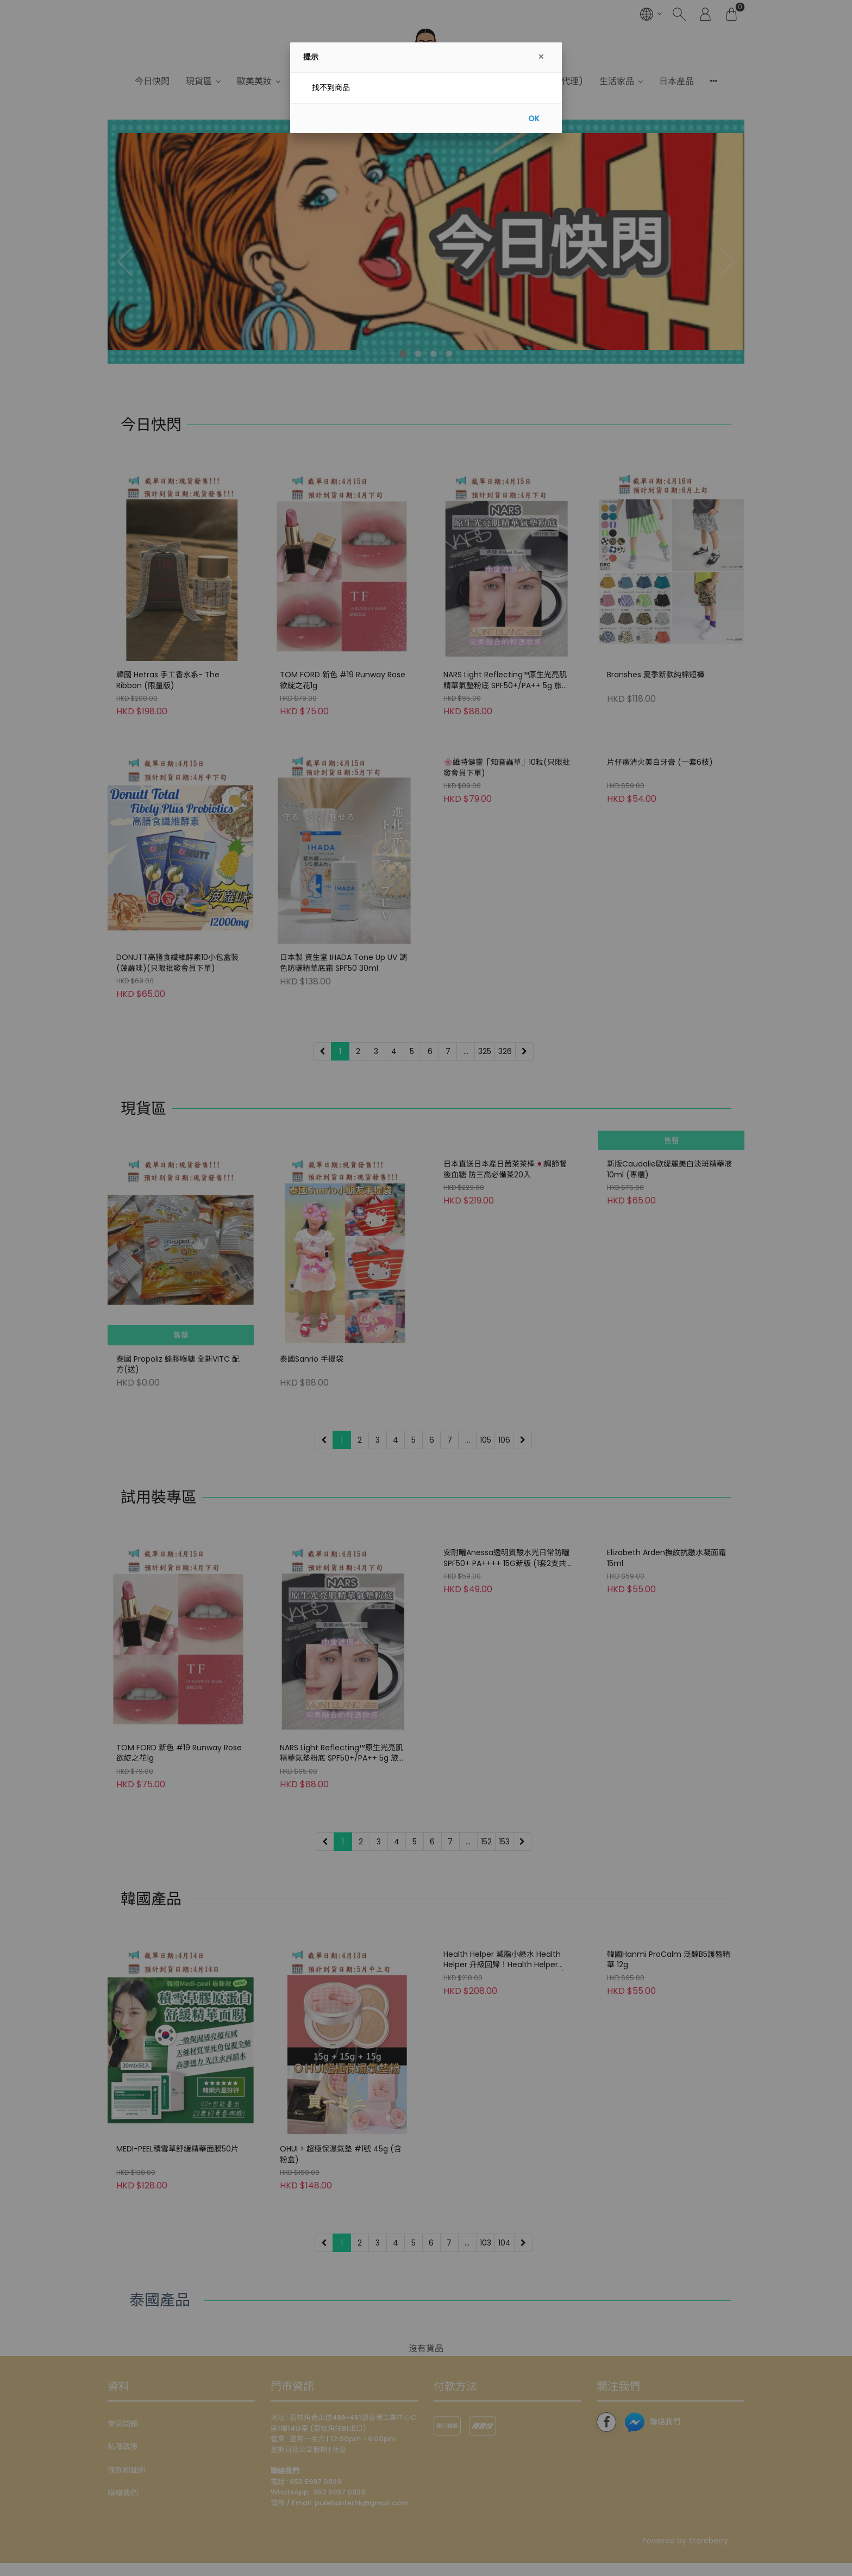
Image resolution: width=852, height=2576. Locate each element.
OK (534, 118)
